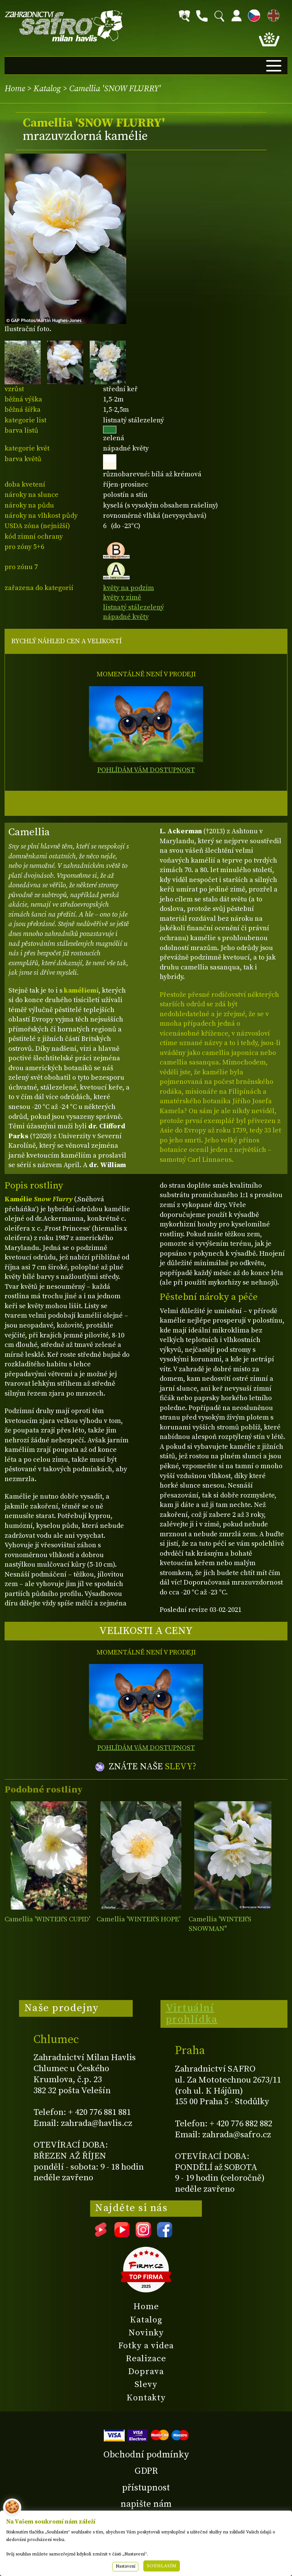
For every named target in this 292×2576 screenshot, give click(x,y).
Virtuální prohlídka (192, 2014)
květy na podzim (128, 588)
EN (271, 14)
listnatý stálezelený (133, 607)
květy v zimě (122, 597)
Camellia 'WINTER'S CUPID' (47, 1919)
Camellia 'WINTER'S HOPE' (138, 1919)
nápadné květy (126, 616)
